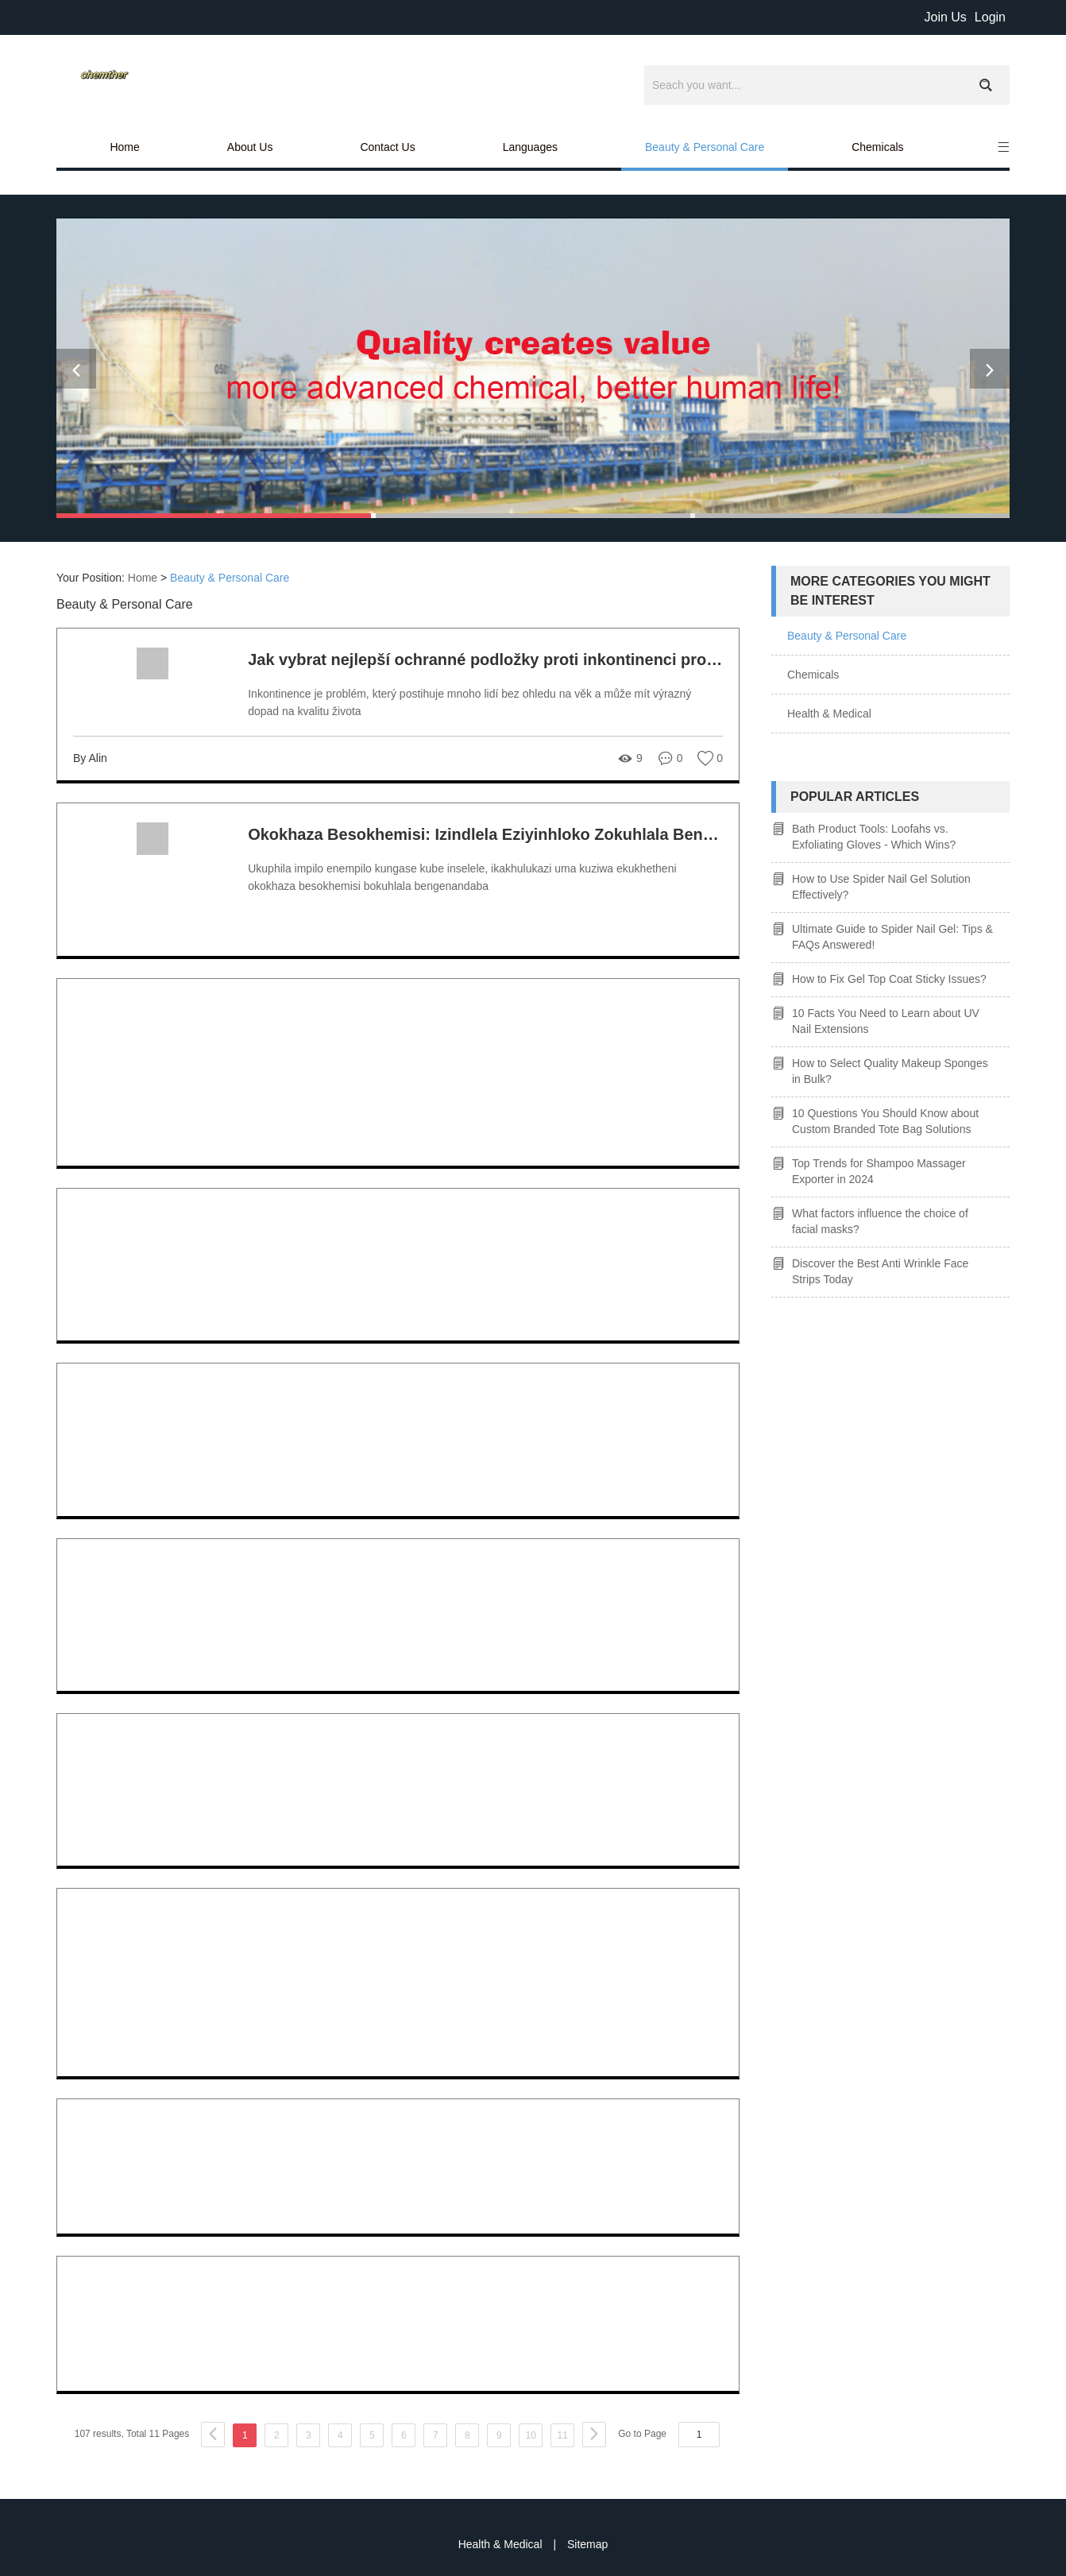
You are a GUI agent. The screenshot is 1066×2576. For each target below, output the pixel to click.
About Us (250, 147)
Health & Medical (829, 713)
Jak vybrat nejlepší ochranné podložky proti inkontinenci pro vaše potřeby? (533, 659)
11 (563, 2435)
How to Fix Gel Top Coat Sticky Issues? (889, 979)
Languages (530, 147)
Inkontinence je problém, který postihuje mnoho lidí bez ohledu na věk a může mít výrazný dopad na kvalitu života (469, 702)
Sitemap (587, 2544)
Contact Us (387, 147)
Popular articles (854, 796)
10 (531, 2435)
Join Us (945, 17)
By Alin (90, 758)
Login (990, 17)
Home (124, 147)
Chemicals (877, 147)
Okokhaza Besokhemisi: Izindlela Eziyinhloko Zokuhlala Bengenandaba (517, 834)
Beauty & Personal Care (704, 147)
